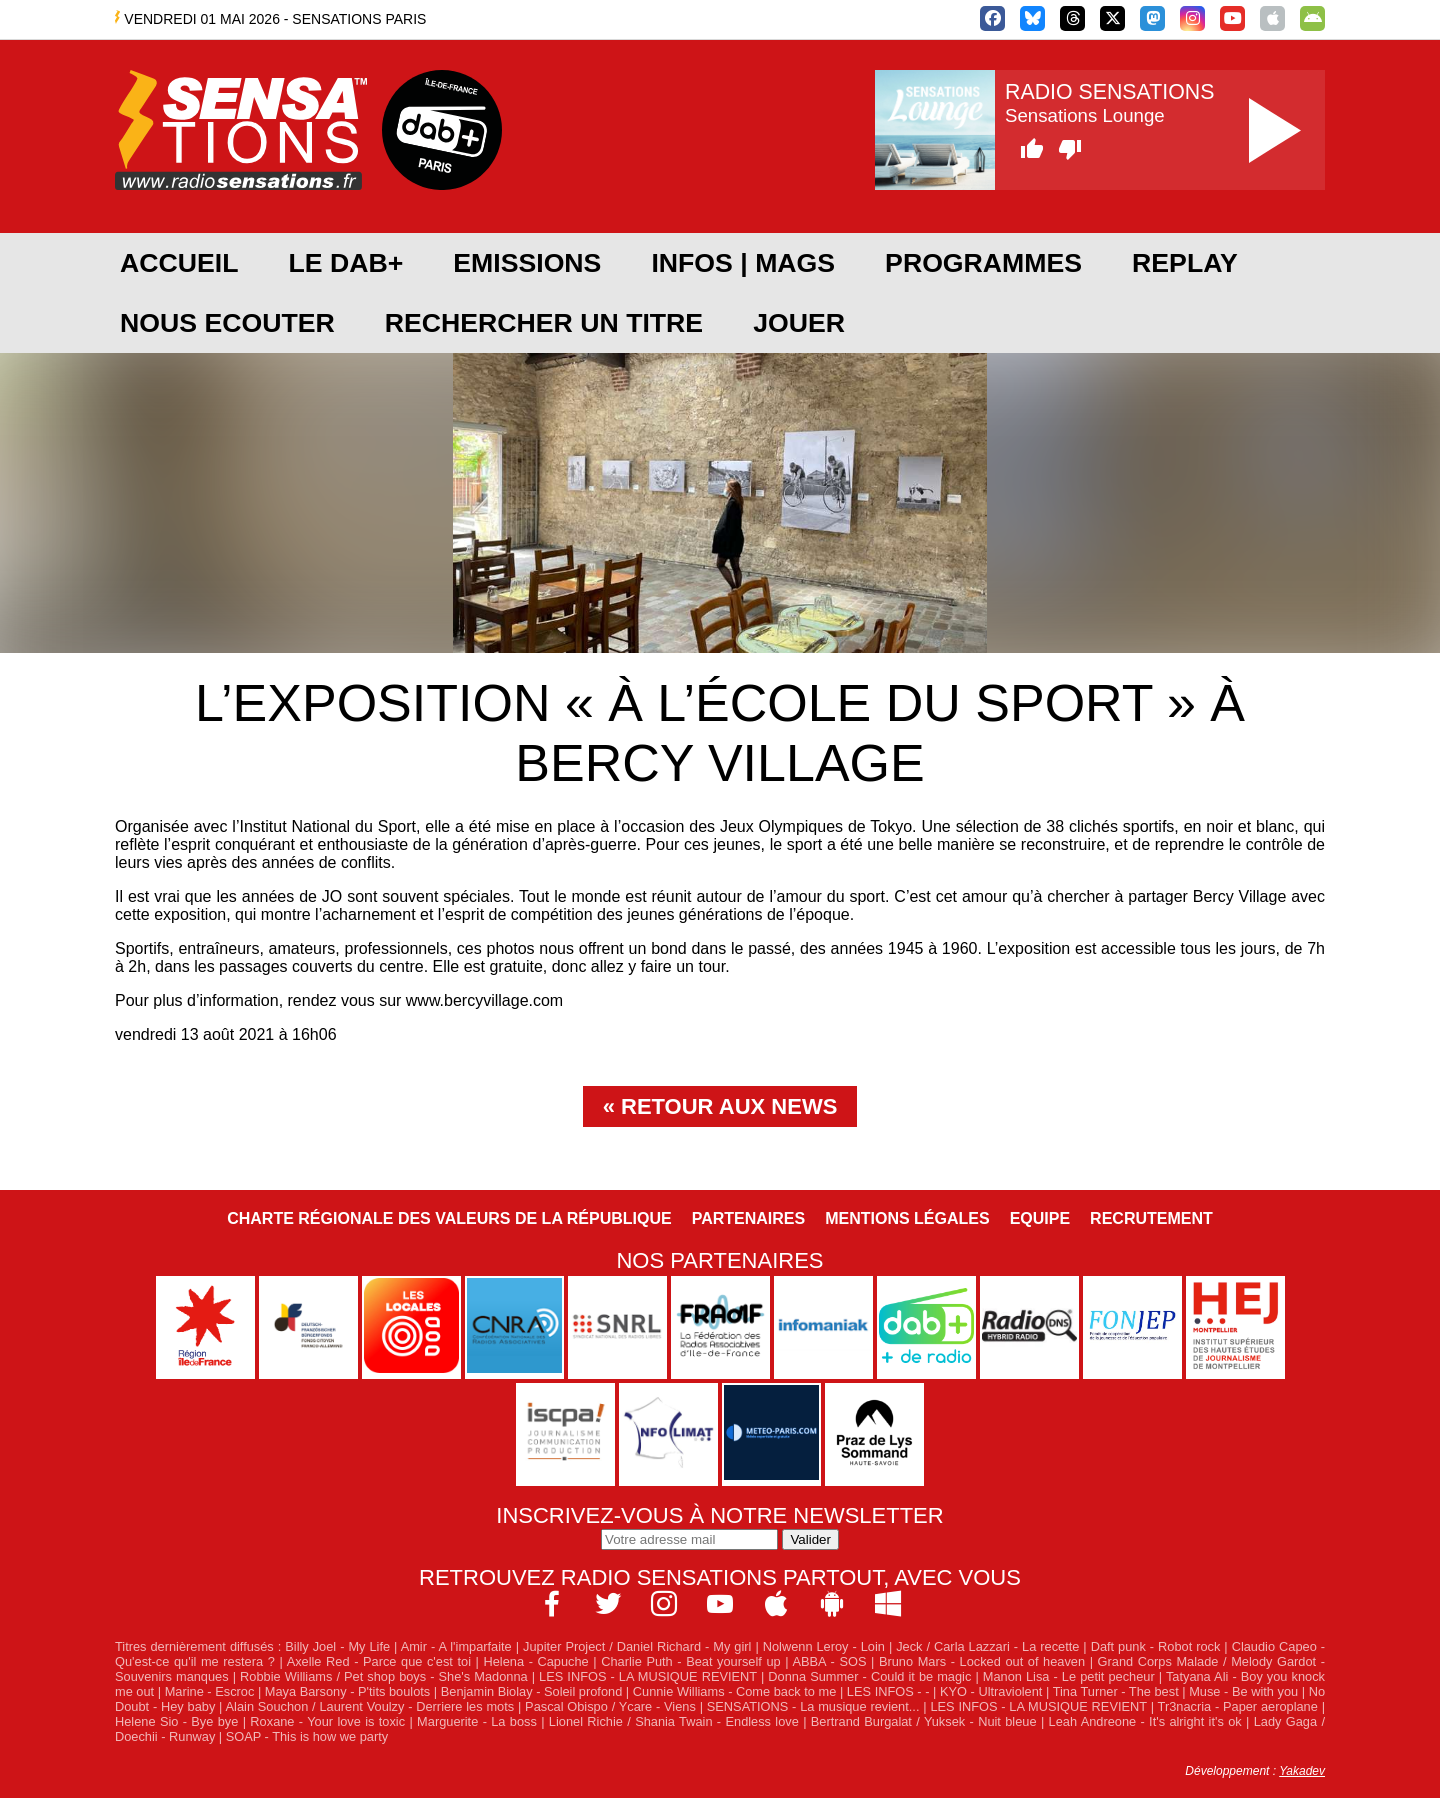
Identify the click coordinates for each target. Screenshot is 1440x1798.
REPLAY (1185, 263)
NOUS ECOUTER (227, 323)
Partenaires (749, 1218)
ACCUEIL (179, 263)
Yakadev (1302, 1771)
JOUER (799, 323)
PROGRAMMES (983, 263)
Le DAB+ (345, 263)
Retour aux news (729, 1106)
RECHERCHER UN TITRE (544, 323)
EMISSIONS (527, 263)
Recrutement (1151, 1218)
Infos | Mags (743, 263)
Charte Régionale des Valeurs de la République (449, 1218)
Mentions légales (907, 1218)
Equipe (1040, 1218)
